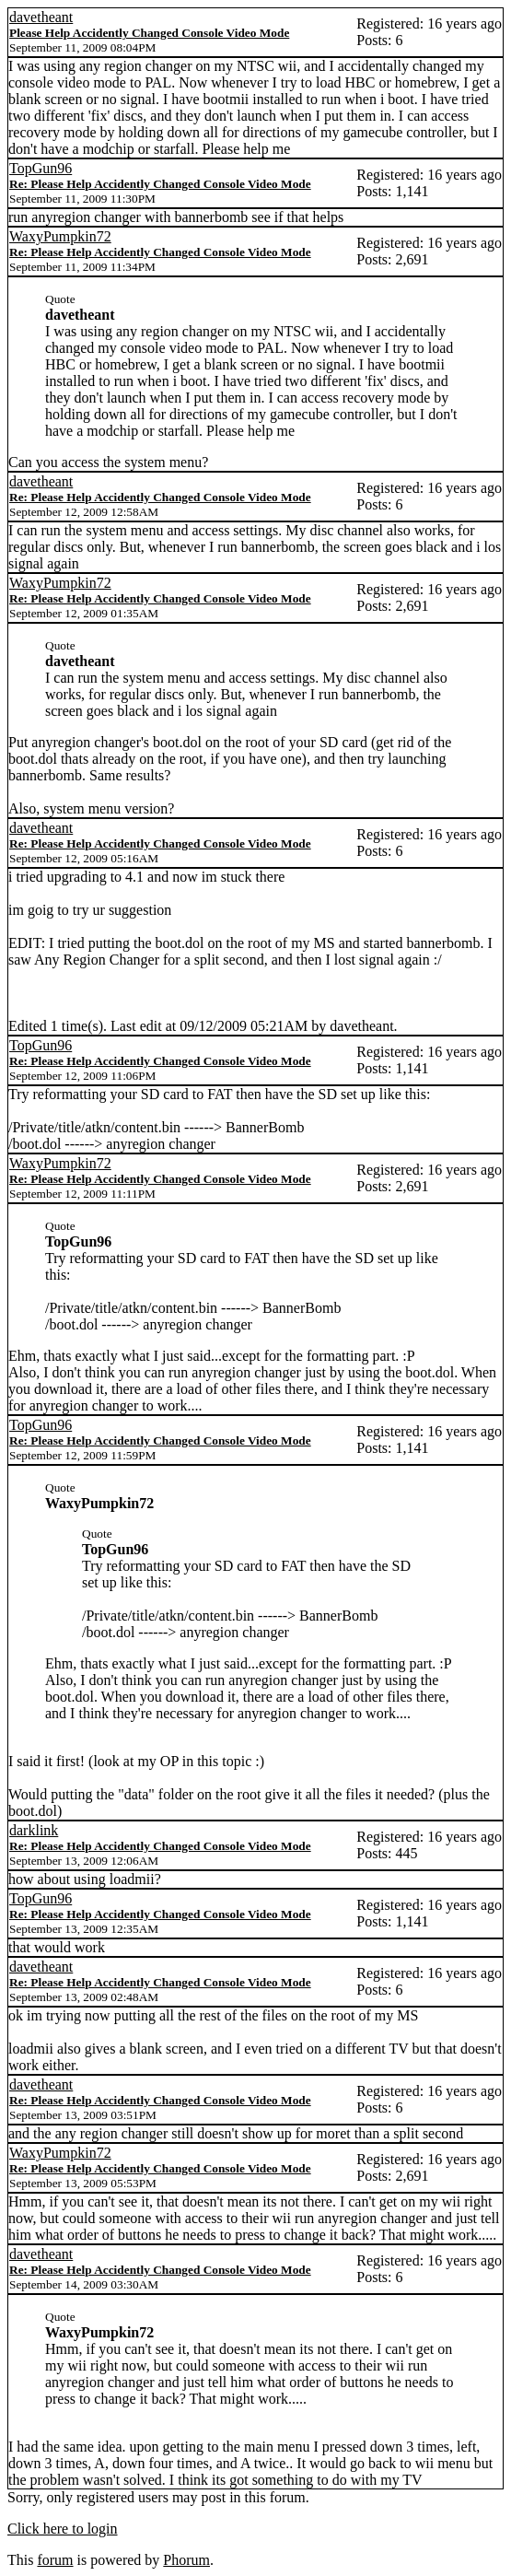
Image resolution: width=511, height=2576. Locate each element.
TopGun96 (40, 168)
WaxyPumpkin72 (60, 236)
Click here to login (62, 2528)
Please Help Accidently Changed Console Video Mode (149, 33)
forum (55, 2560)
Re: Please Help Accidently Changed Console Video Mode (160, 184)
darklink (33, 1830)
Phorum (186, 2560)
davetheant (41, 17)
